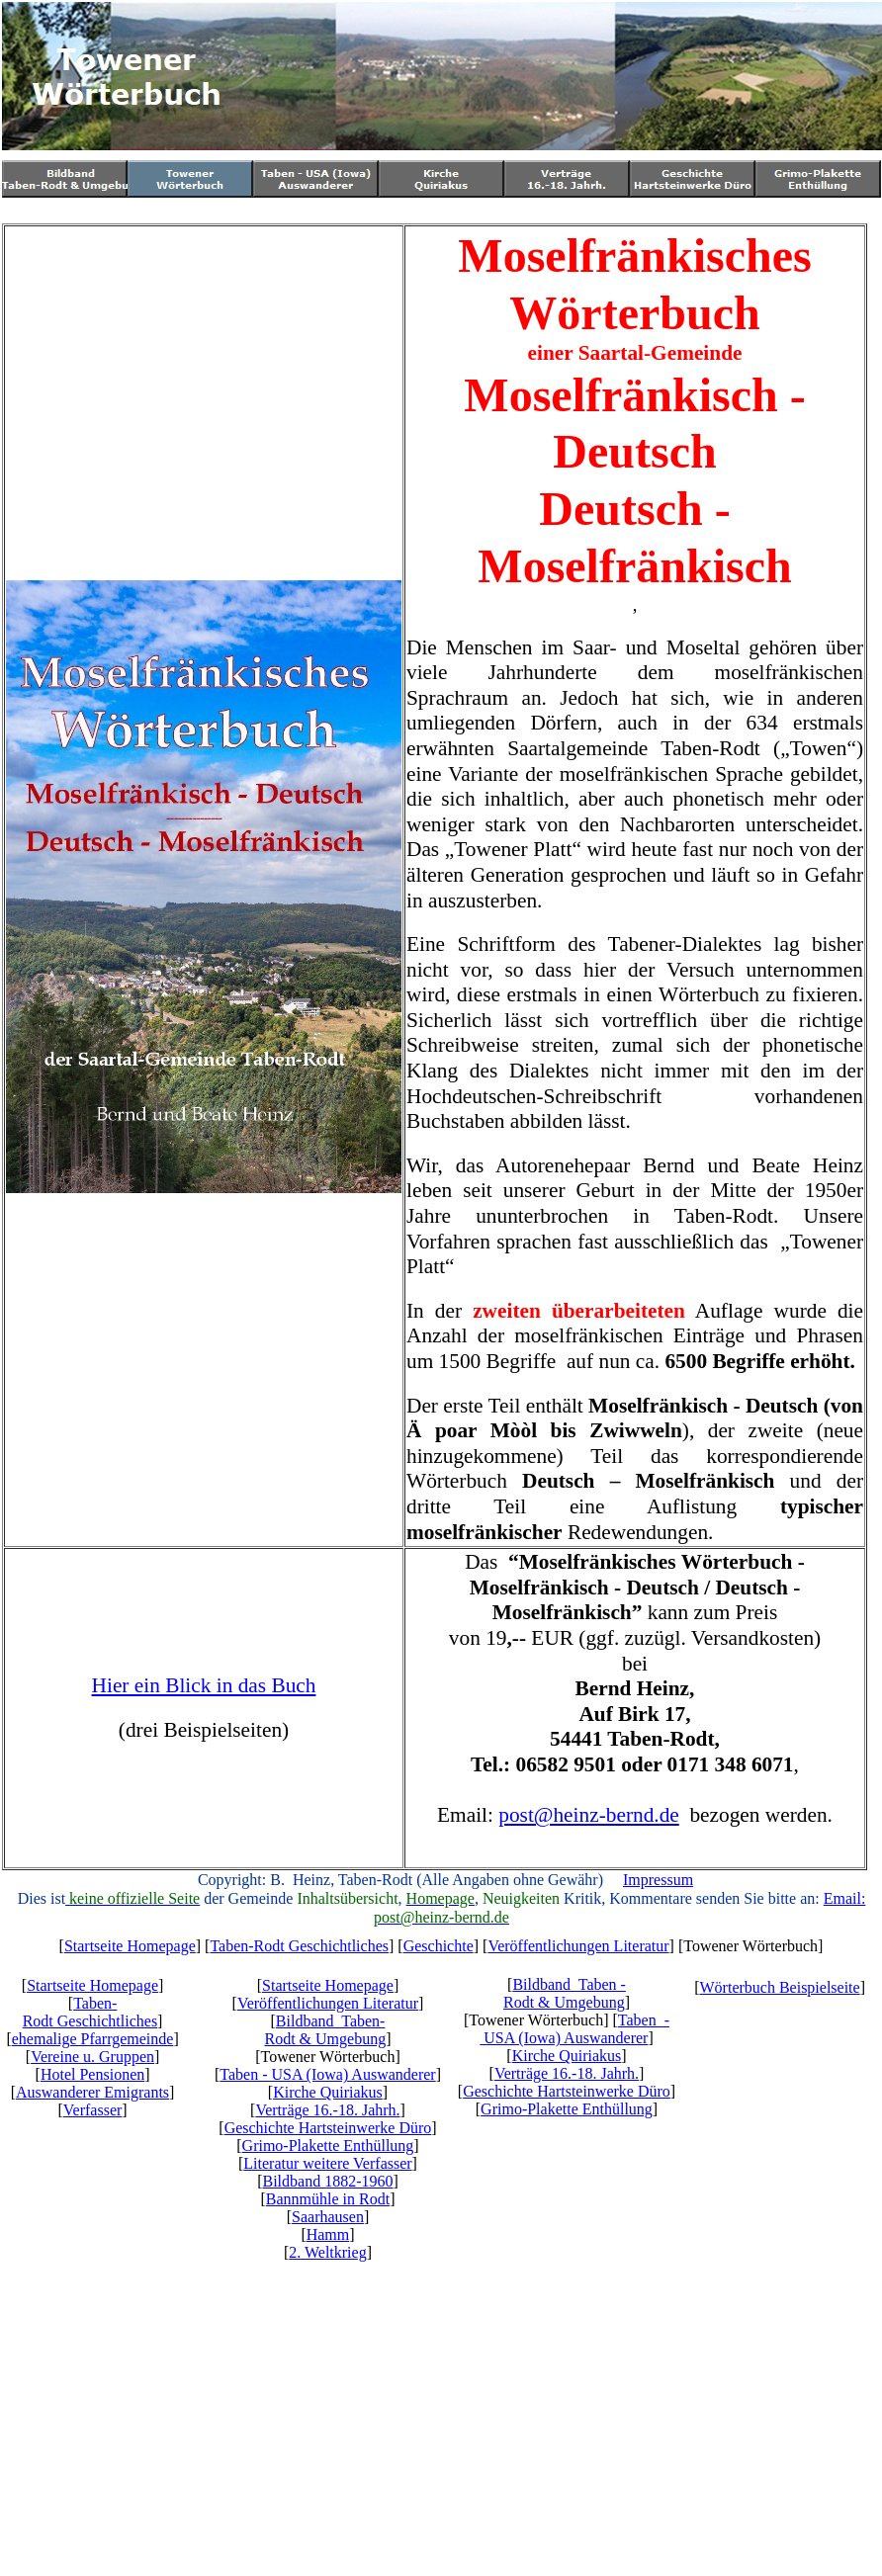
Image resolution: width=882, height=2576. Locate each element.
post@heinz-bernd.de (588, 1815)
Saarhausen (328, 2216)
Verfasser (93, 2110)
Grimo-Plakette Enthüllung (328, 2145)
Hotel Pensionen (92, 2074)
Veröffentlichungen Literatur (577, 1945)
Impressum (658, 1879)
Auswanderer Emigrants (92, 2092)
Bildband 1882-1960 (327, 2181)
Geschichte (438, 1945)
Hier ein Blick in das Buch (204, 1685)
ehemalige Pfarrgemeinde (93, 2038)
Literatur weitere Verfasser (327, 2163)
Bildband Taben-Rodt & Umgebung (325, 2030)
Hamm (328, 2234)
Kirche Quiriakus (328, 2092)
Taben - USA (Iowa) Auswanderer (327, 2074)
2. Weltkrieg (327, 2252)
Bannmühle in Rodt (328, 2198)
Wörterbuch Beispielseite (780, 1987)
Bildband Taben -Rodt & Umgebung (564, 1993)
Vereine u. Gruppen (92, 2056)
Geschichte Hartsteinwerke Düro (328, 2127)
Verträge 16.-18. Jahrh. (327, 2110)
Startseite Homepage (130, 1945)
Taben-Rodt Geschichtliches (299, 1945)
